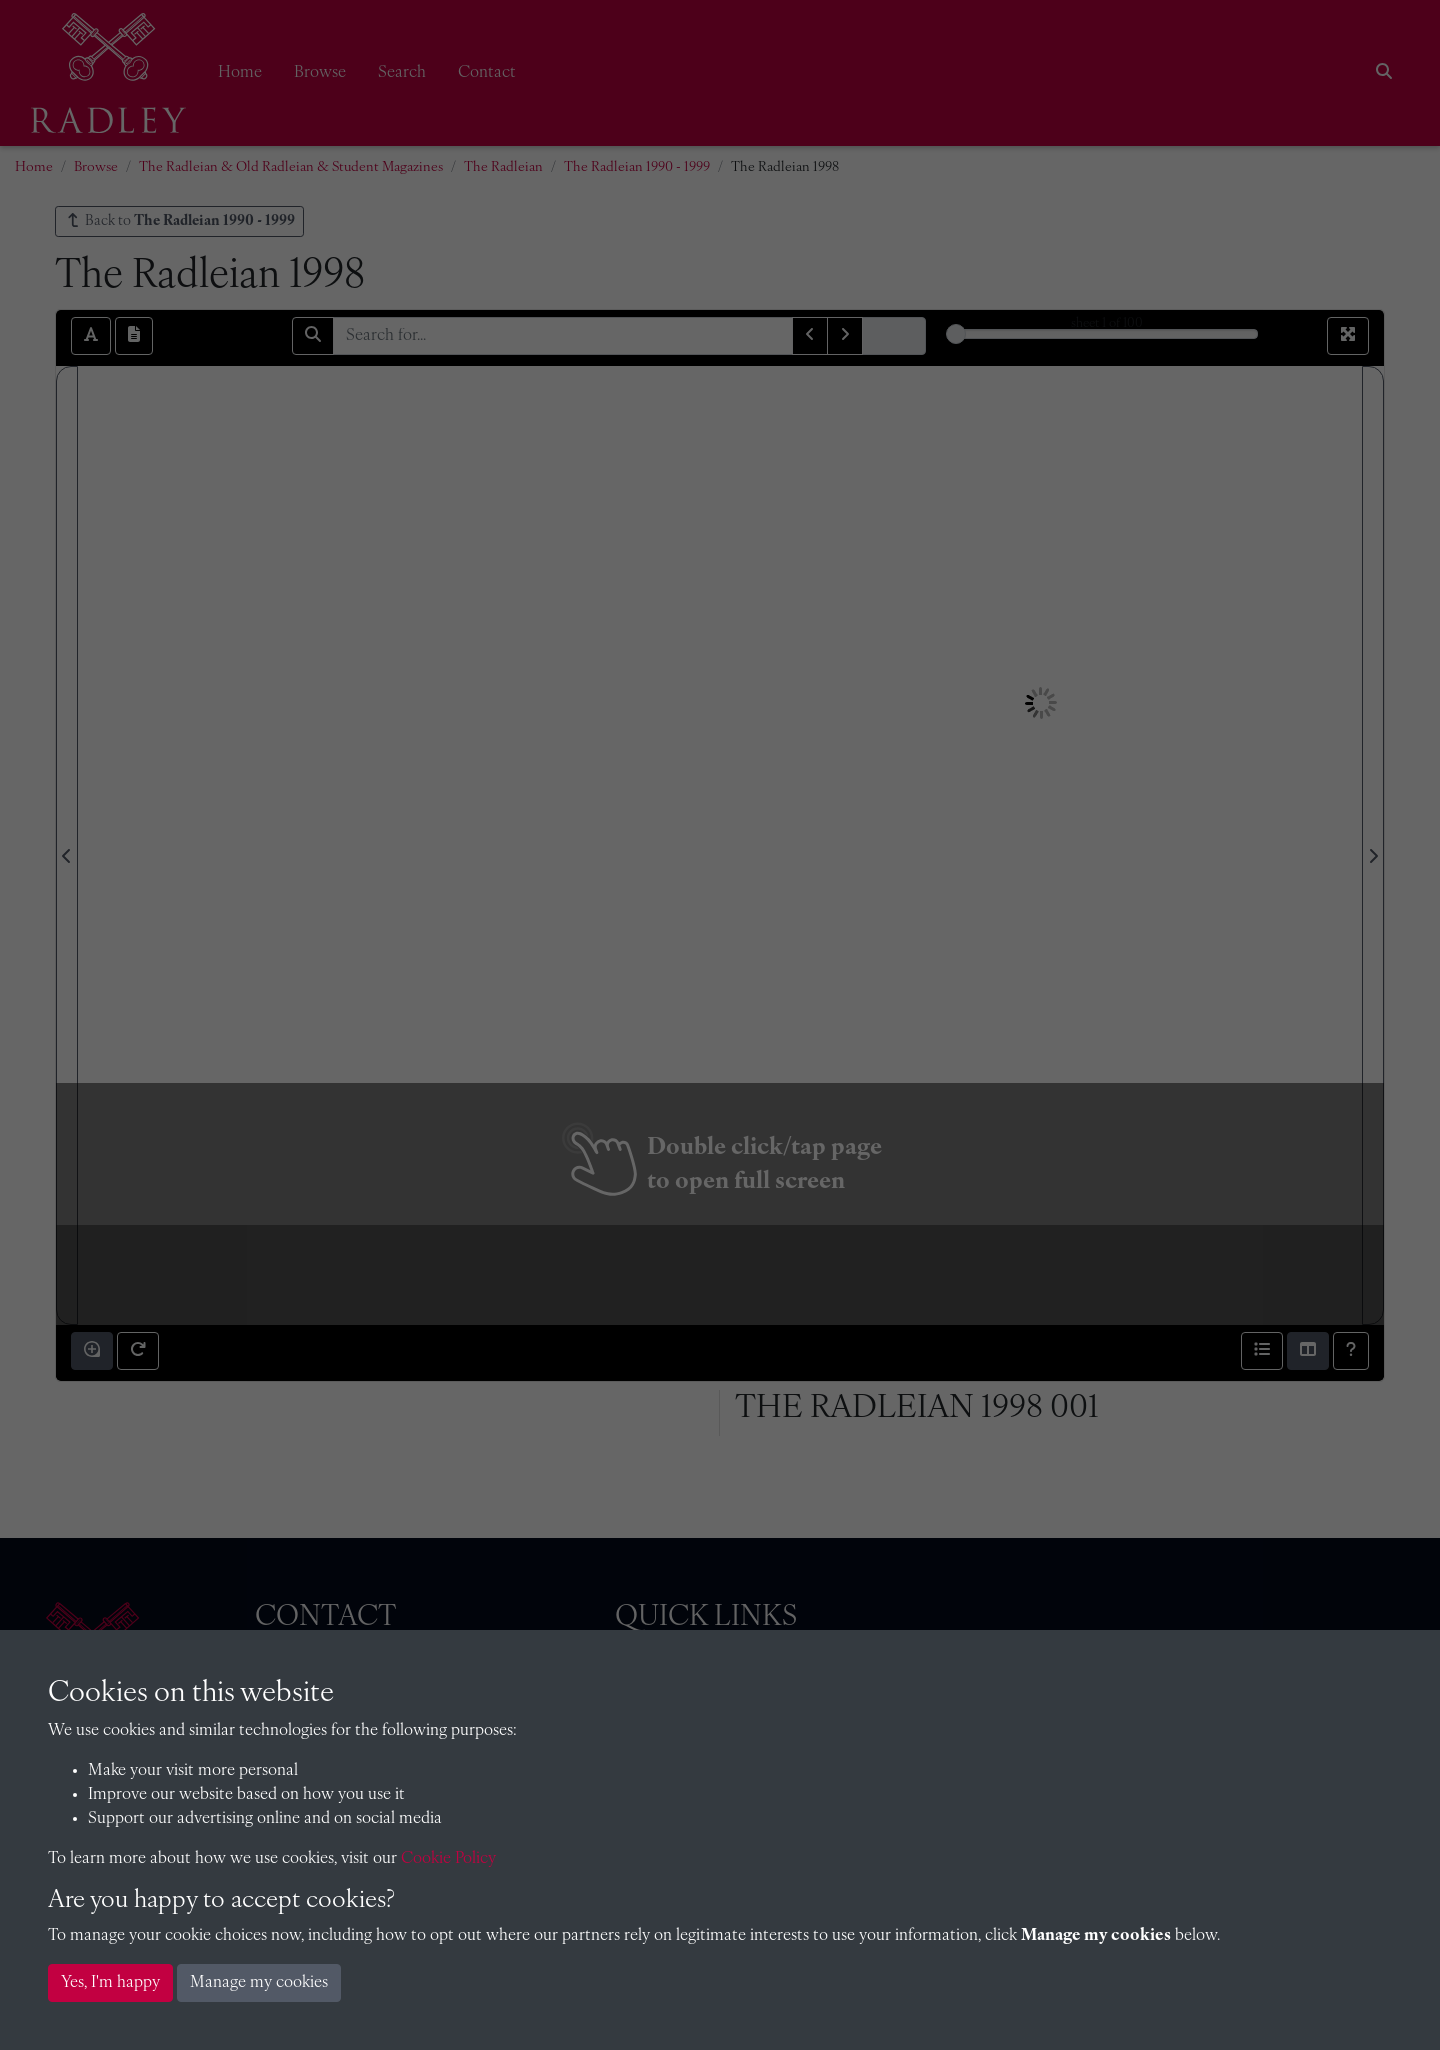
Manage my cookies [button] (259, 1983)
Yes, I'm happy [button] (110, 1983)
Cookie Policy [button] (448, 1859)
